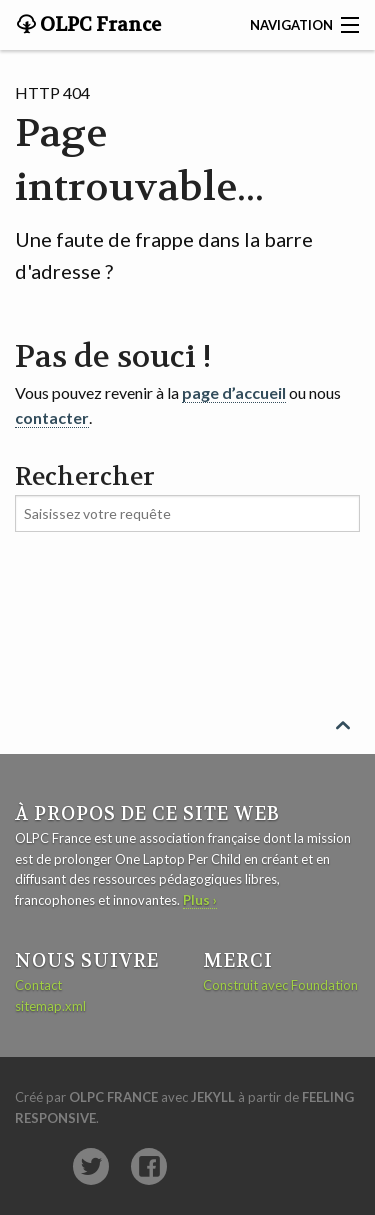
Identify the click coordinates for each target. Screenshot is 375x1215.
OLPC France (98, 25)
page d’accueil (234, 392)
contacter (52, 417)
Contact (38, 985)
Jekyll (213, 1097)
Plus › (200, 900)
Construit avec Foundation (280, 985)
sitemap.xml (50, 1006)
